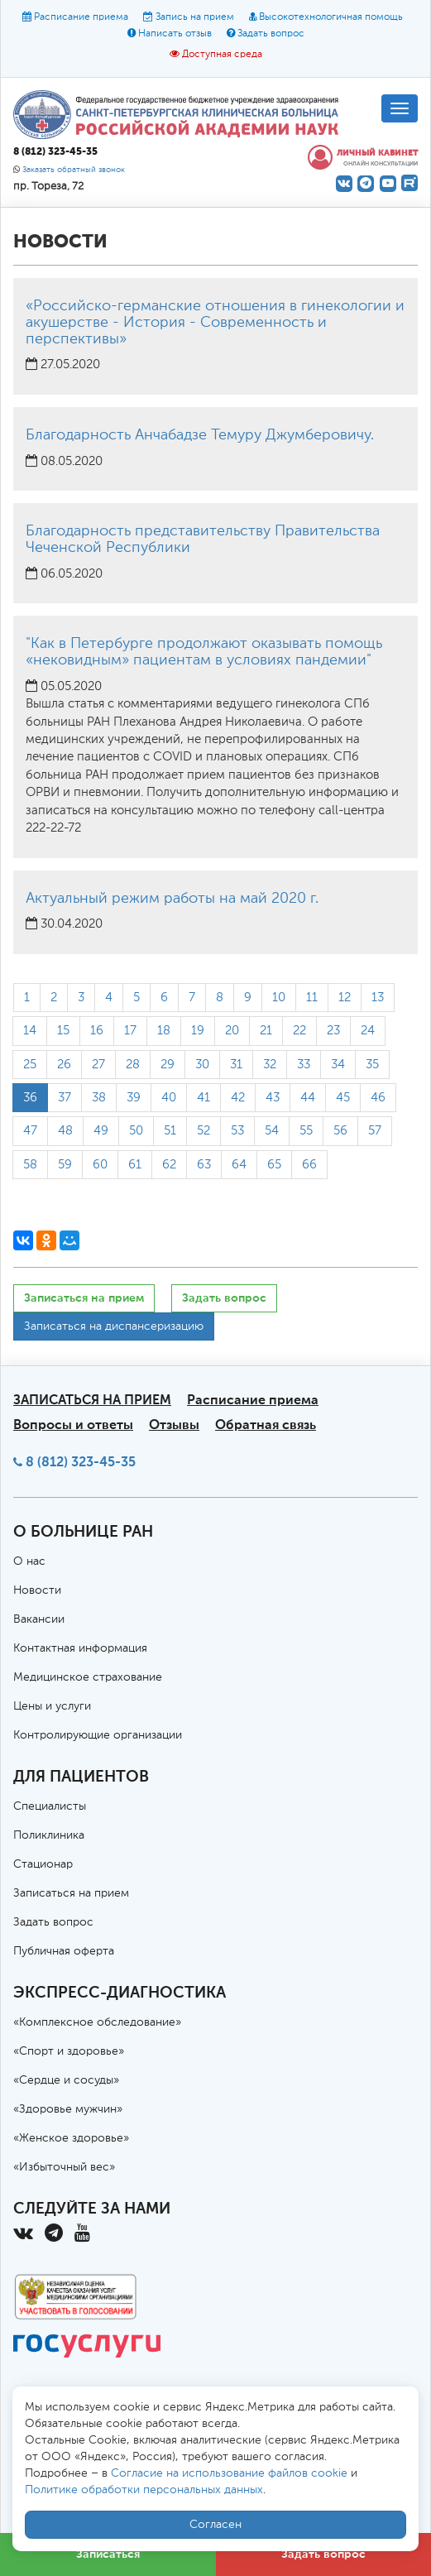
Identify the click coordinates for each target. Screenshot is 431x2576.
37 (64, 1097)
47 (30, 1131)
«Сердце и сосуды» (66, 2080)
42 (238, 1097)
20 (232, 1030)
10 (278, 997)
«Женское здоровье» (71, 2138)
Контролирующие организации (97, 1735)
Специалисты (49, 1806)
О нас (29, 1561)
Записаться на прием (84, 1298)
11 (312, 997)
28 (133, 1064)
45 (343, 1097)
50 (136, 1131)
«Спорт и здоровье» (68, 2051)
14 (29, 1030)
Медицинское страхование (87, 1677)
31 (236, 1064)
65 (274, 1164)
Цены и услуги (52, 1706)
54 (272, 1131)
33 (303, 1064)
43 (273, 1097)
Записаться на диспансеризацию (114, 1326)
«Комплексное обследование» (97, 2022)
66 (309, 1164)
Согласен (215, 2524)
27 (98, 1064)
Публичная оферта (63, 1951)
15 (63, 1030)
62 (169, 1164)
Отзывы (174, 1424)
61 (134, 1164)
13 (377, 997)
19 (197, 1030)
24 (368, 1030)
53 (237, 1131)
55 (306, 1131)
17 (130, 1030)
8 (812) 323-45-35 (81, 1462)
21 (266, 1030)
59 (65, 1164)
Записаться (108, 2554)
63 (204, 1164)
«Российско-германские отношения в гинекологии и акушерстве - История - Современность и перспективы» (215, 323)
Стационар (43, 1864)
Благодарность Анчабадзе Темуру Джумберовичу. (200, 435)
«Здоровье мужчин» (67, 2109)
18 (163, 1030)
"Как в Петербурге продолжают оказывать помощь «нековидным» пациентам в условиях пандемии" (204, 652)
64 (239, 1164)
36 (30, 1097)
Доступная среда (222, 55)
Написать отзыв (175, 34)
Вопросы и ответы (73, 1424)
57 (374, 1131)
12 (344, 997)
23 (333, 1030)
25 (29, 1064)
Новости (37, 1590)
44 (307, 1097)
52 (203, 1131)
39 (134, 1097)
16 (96, 1030)
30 (202, 1064)
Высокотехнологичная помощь (331, 17)
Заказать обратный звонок (73, 170)
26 (64, 1064)
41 (203, 1097)
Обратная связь (265, 1424)
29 (167, 1064)
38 (99, 1097)
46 (378, 1097)
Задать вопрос (270, 34)
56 (340, 1131)
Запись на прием (195, 17)
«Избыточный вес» (64, 2167)
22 (299, 1030)
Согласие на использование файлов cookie (229, 2473)
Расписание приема (81, 17)
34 (338, 1064)
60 (100, 1164)
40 (168, 1097)
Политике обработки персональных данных (144, 2490)
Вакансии (39, 1619)
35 (372, 1064)
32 (269, 1064)
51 (170, 1131)
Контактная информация (80, 1648)
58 (30, 1164)
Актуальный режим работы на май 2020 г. (172, 898)
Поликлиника (48, 1835)
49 (100, 1131)
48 (65, 1131)
